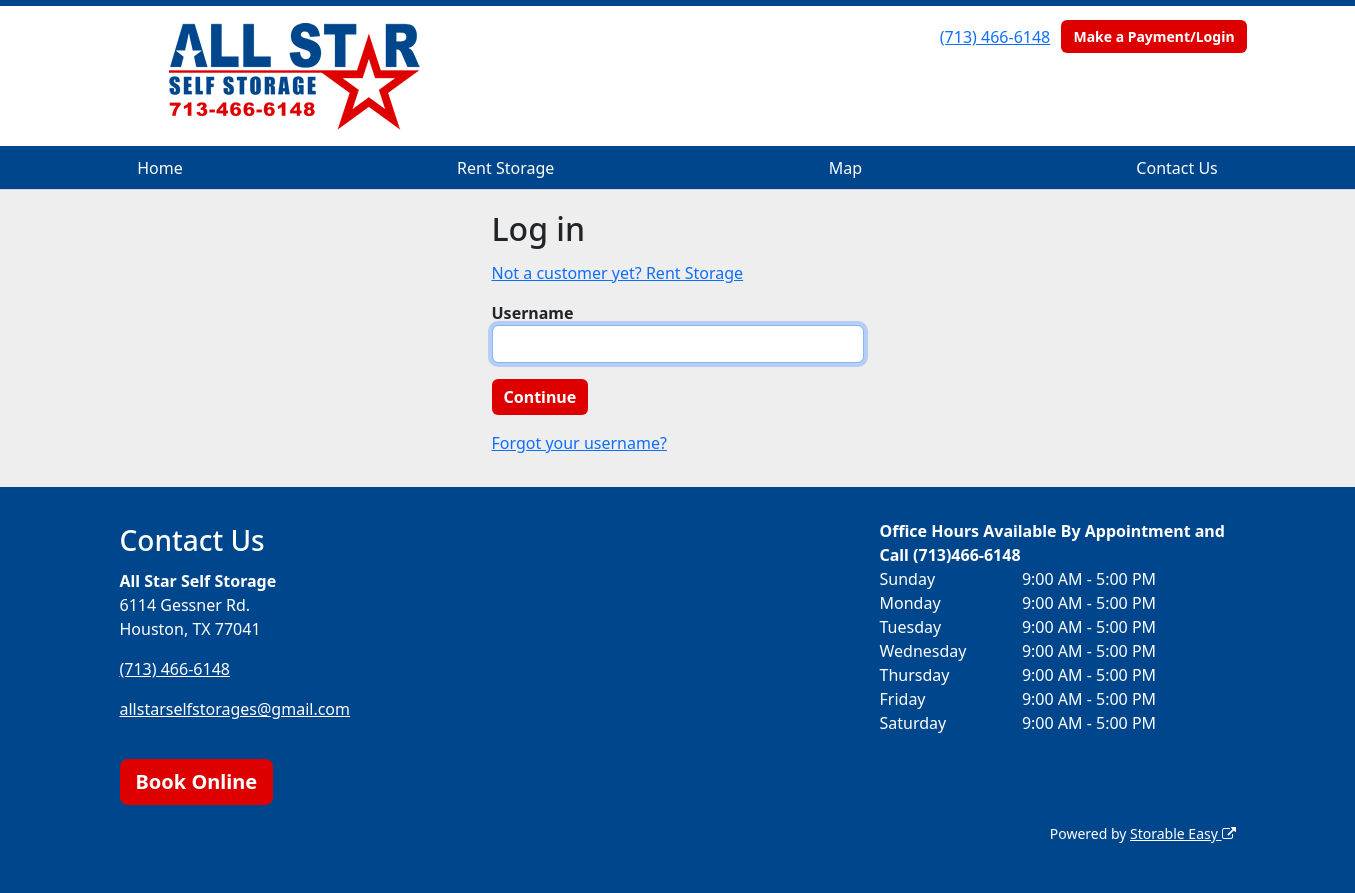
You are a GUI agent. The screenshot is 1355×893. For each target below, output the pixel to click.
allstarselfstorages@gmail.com (235, 709)
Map (845, 168)
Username (533, 313)
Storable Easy (1182, 833)
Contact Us (1176, 168)
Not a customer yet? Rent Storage (618, 273)
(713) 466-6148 (995, 37)
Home (160, 168)
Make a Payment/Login (1153, 36)
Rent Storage (505, 168)
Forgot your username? (579, 443)
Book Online (197, 781)
